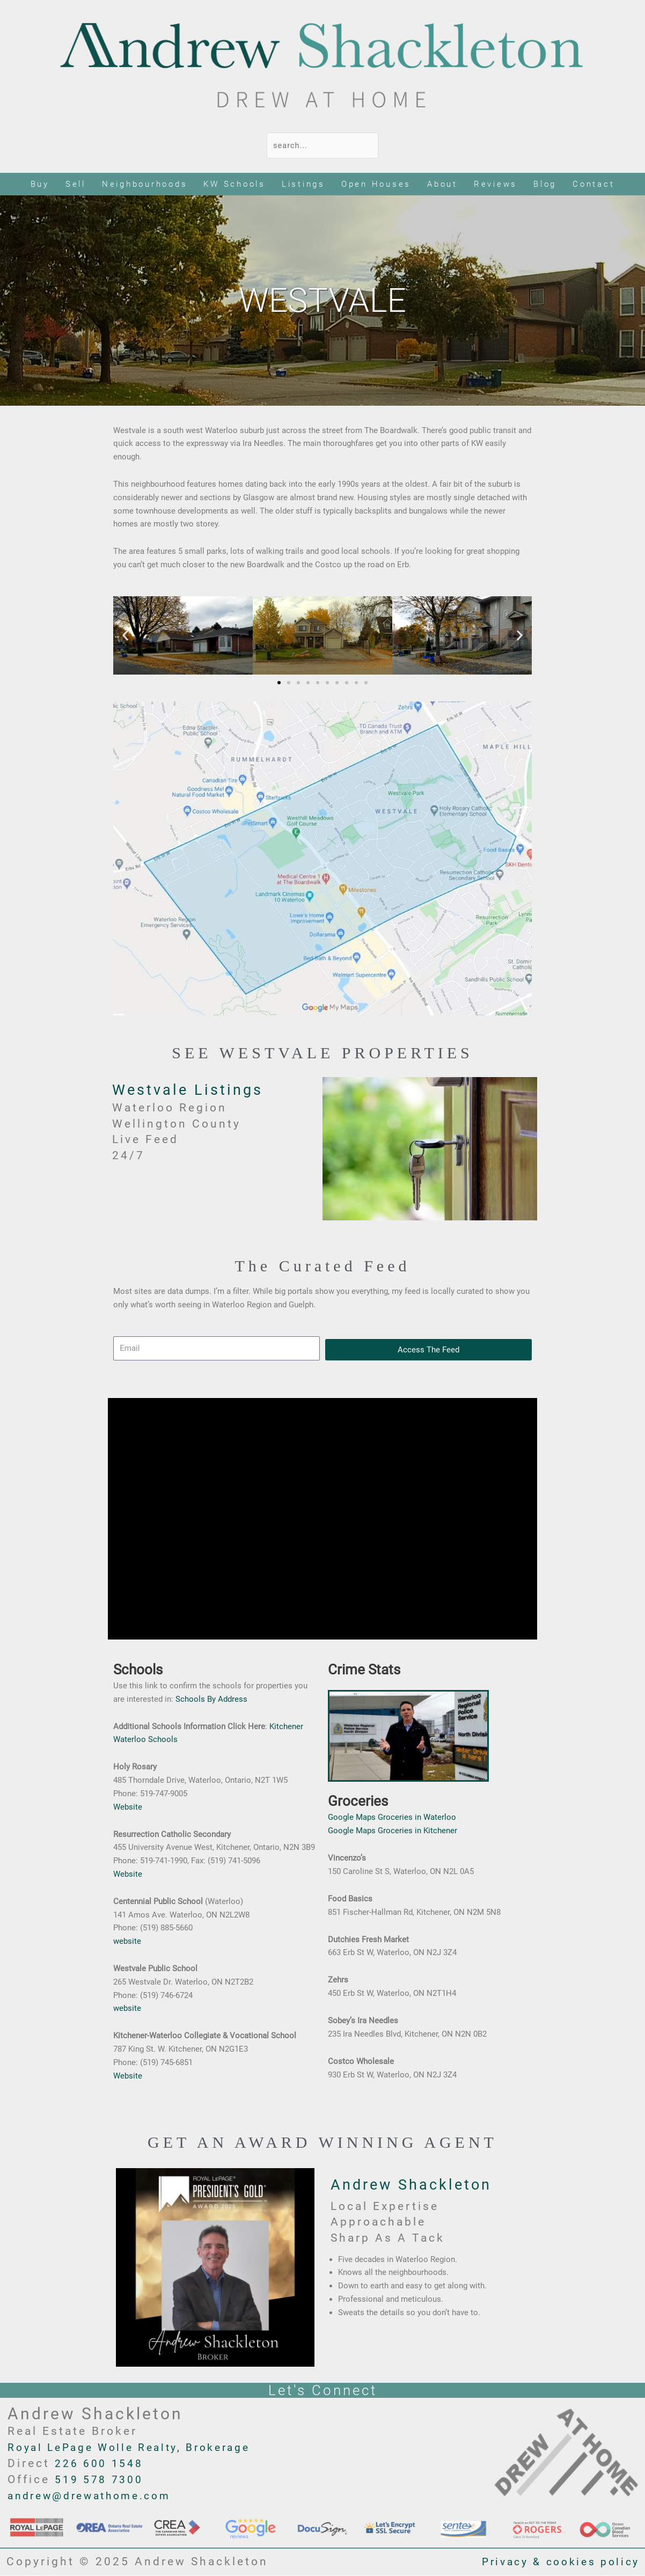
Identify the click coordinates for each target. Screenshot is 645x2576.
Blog (544, 184)
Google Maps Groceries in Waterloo (392, 1818)
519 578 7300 (102, 2480)
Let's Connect (323, 2390)
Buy (40, 184)
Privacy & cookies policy (554, 2562)
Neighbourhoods (145, 184)
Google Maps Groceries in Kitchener (392, 1831)
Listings (303, 184)
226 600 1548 (102, 2463)
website (127, 1942)
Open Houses (376, 184)
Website (127, 1807)
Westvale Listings (193, 1090)
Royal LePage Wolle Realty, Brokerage (139, 2447)
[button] (125, 636)
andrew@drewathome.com (98, 2496)
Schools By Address (211, 1699)
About (442, 184)
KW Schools (234, 184)
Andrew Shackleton (418, 2184)
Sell (75, 184)
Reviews (495, 184)
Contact (593, 184)
